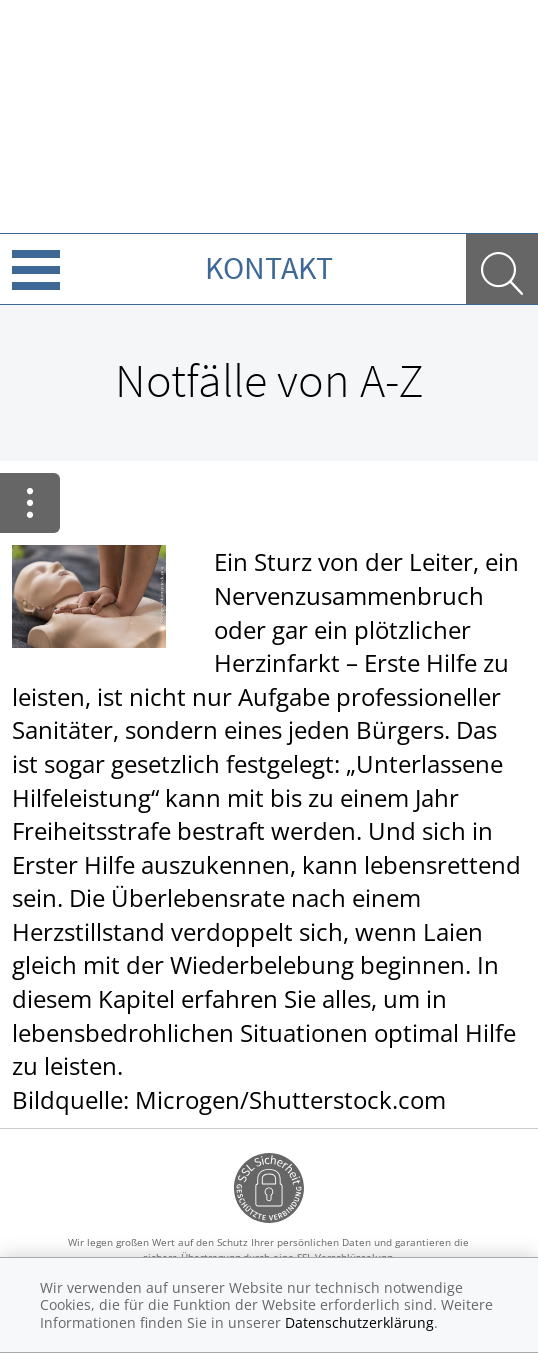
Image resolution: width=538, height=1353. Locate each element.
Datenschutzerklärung (359, 1322)
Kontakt (269, 268)
